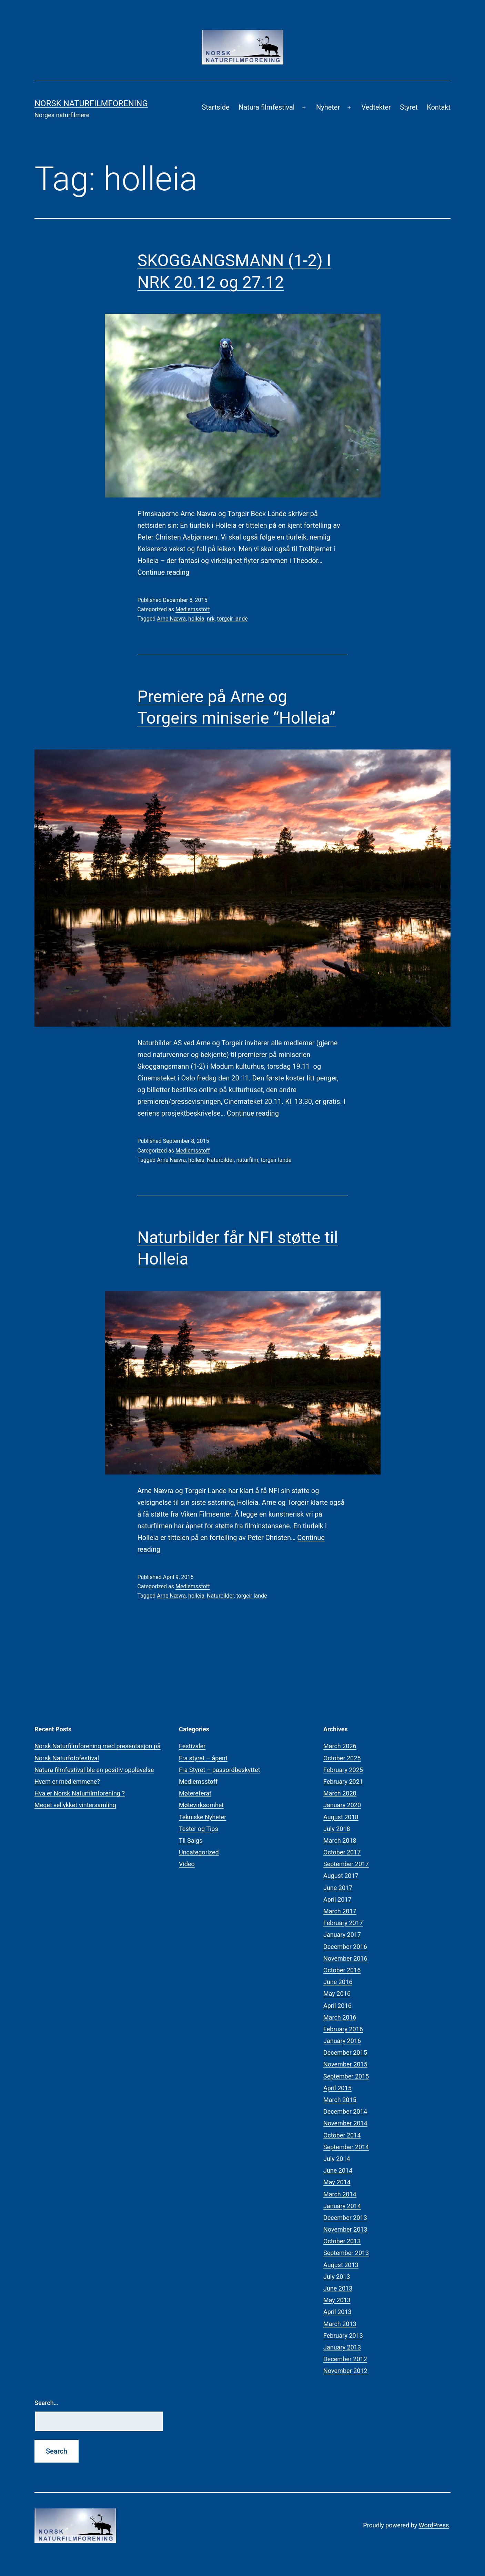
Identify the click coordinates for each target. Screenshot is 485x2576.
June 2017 (337, 1887)
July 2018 (336, 1828)
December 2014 (345, 2111)
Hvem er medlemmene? (67, 1781)
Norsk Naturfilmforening (91, 103)
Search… (46, 2402)
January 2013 (342, 2347)
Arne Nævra (171, 618)
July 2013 (336, 2276)
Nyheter (328, 107)
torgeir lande (232, 618)
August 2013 (340, 2264)
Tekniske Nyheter (202, 1817)
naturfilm (247, 1160)
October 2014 (342, 2135)
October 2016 (342, 1970)
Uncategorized (199, 1852)
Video (187, 1864)
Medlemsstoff (192, 609)
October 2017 (342, 1852)
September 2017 (346, 1864)
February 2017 (343, 1922)
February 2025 (343, 1769)
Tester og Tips (198, 1828)
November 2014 (345, 2123)
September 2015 (346, 2076)
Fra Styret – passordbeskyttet (219, 1769)
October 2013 (342, 2241)
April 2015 (337, 2088)
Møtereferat (195, 1793)
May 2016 (337, 1993)
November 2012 (345, 2370)
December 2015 (345, 2052)
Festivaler (192, 1746)
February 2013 (343, 2335)
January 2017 (342, 1934)
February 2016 (343, 2029)
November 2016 (345, 1958)
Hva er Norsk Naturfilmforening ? (79, 1793)
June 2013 (337, 2288)
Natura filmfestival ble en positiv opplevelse (94, 1769)
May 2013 (337, 2300)
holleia (196, 618)
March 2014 (339, 2194)
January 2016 (342, 2040)
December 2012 (345, 2359)
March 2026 (339, 1746)
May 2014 (337, 2182)
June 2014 (337, 2170)
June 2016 (337, 1981)
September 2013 (346, 2252)
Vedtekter (376, 107)
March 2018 (339, 1840)
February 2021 (343, 1781)
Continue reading (164, 572)
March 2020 (339, 1793)
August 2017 (340, 1875)
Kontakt (439, 107)
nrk (210, 618)
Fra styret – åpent (203, 1758)
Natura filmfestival (267, 107)
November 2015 (345, 2064)
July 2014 (336, 2158)
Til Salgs (190, 1840)
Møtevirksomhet (201, 1805)
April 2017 (337, 1899)
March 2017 (339, 1911)
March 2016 (339, 2017)
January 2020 (342, 1805)
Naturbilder (220, 1160)
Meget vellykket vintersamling (75, 1805)
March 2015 (339, 2099)
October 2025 (342, 1758)
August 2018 (340, 1817)
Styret (409, 107)
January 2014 (342, 2206)
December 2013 (345, 2217)
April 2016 (337, 2005)
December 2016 (345, 1946)
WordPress (434, 2525)
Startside (215, 107)
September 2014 (346, 2147)
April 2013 (337, 2311)
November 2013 (345, 2229)
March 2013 (339, 2323)
